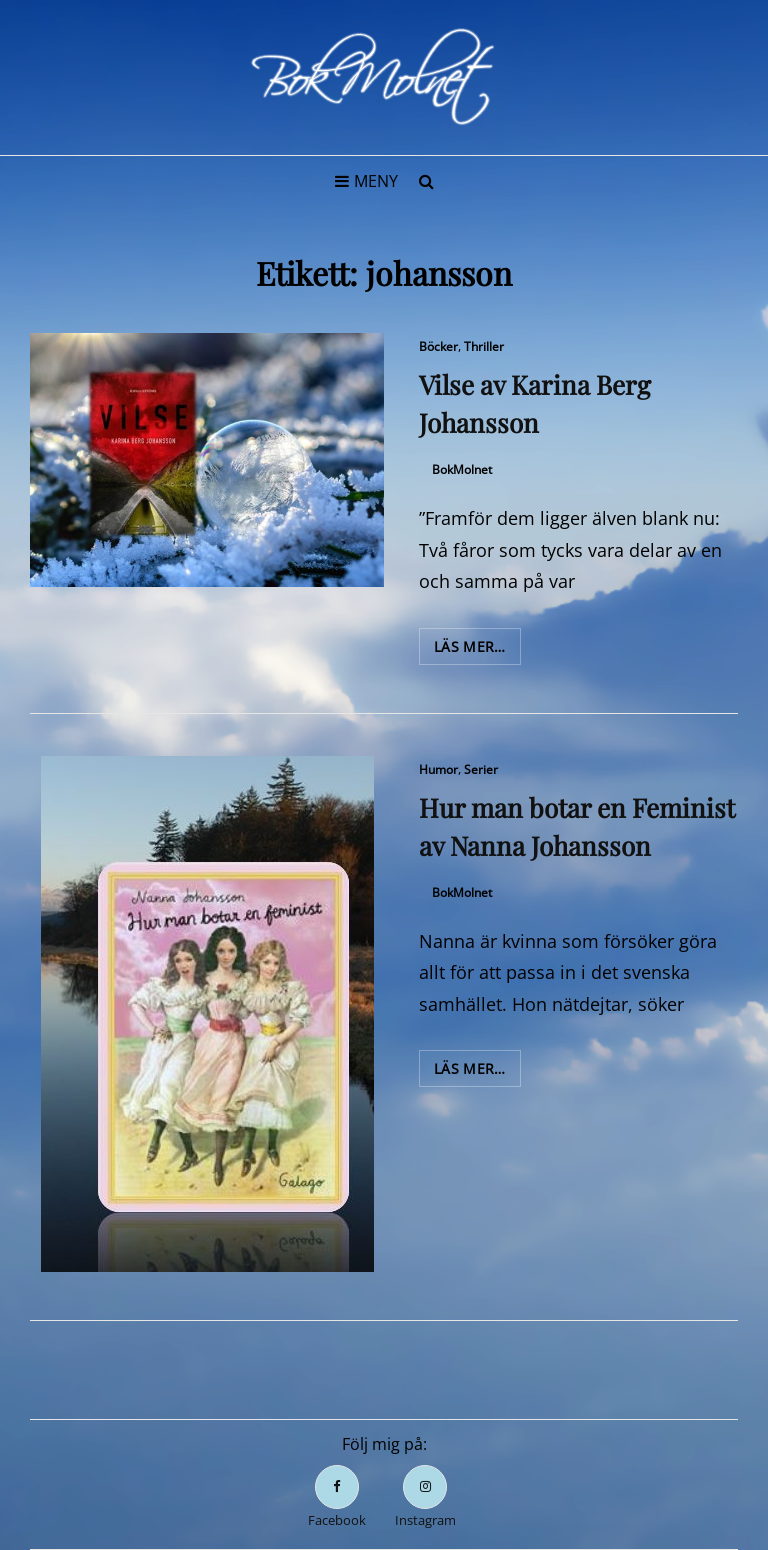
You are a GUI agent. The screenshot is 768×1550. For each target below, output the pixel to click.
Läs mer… (477, 650)
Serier (481, 769)
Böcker (438, 346)
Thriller (484, 346)
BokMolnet (462, 469)
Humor (438, 769)
